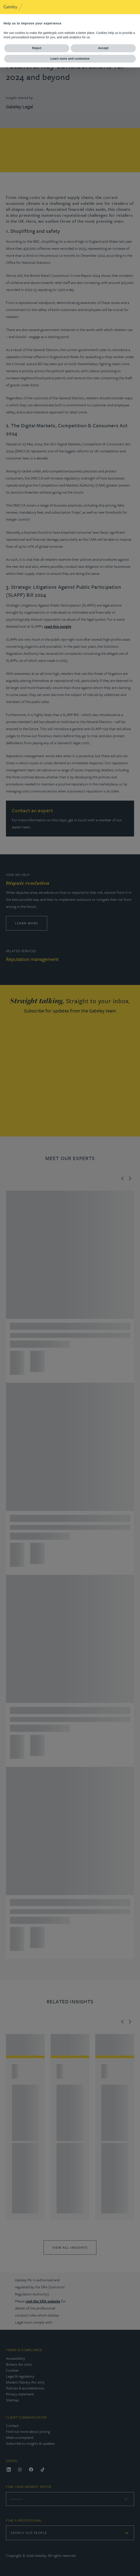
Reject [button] (36, 48)
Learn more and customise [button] (70, 58)
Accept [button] (103, 48)
